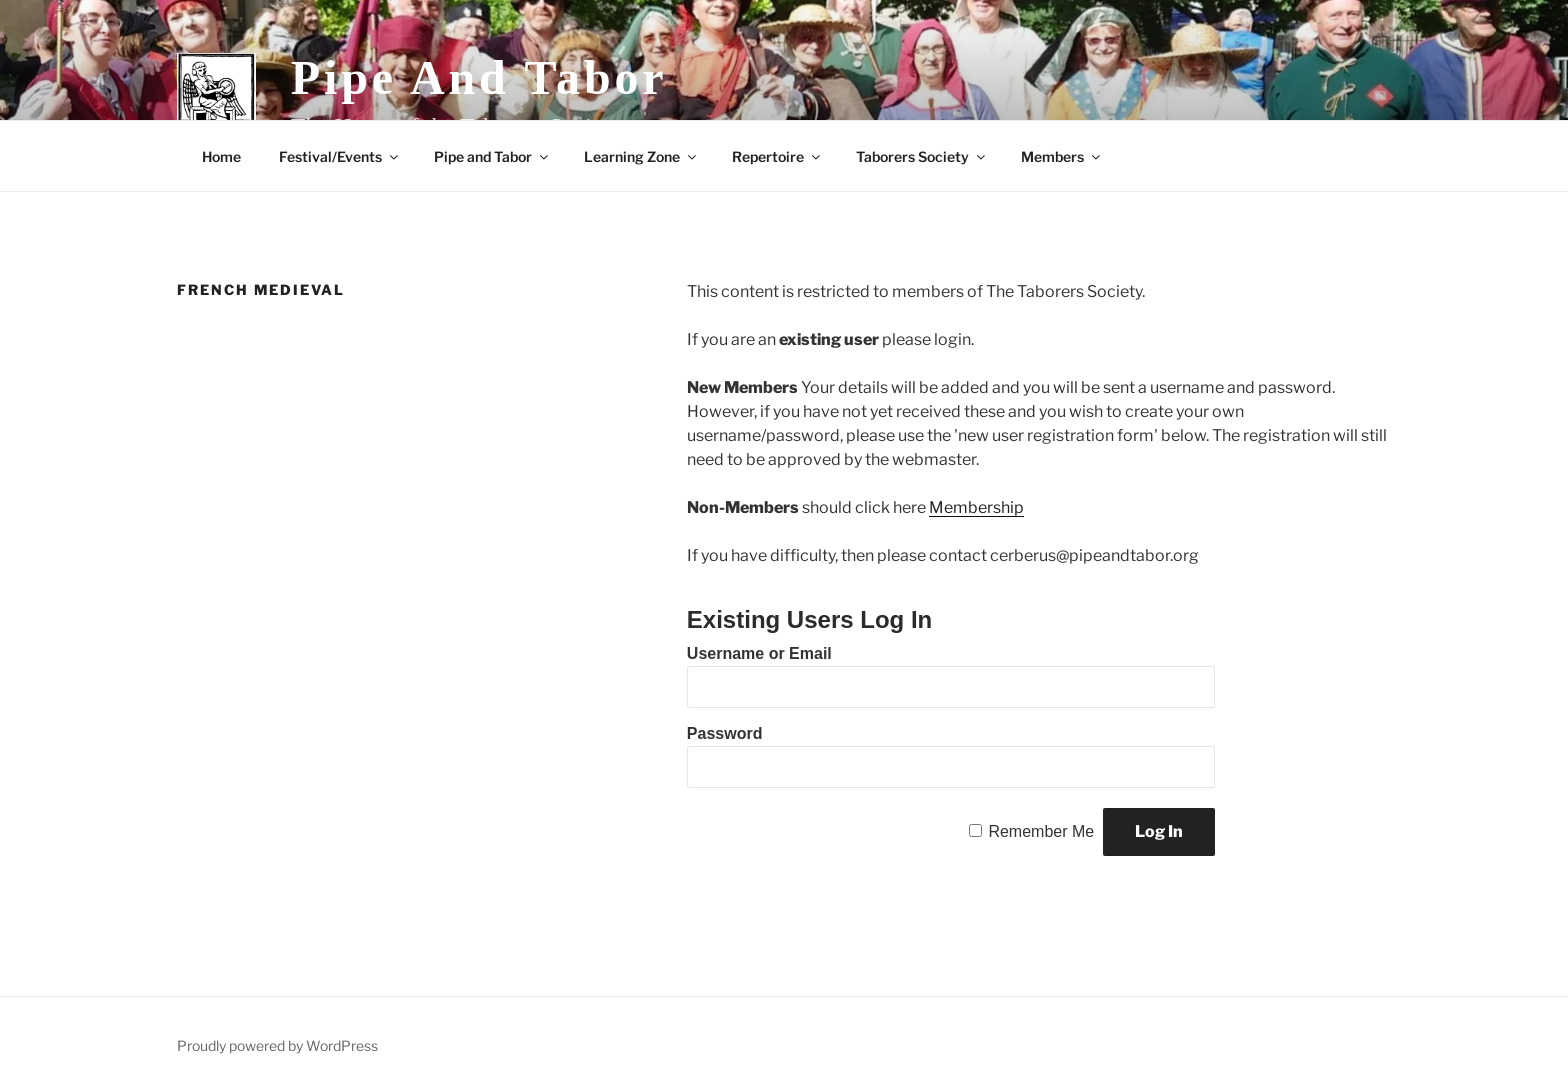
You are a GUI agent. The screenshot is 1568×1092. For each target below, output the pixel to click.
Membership (976, 507)
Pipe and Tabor (479, 77)
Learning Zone (641, 156)
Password (725, 733)
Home (221, 156)
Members (1062, 156)
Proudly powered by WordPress (277, 1045)
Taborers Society (922, 156)
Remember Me (1041, 831)
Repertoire (777, 156)
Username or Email (759, 653)
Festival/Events (340, 156)
